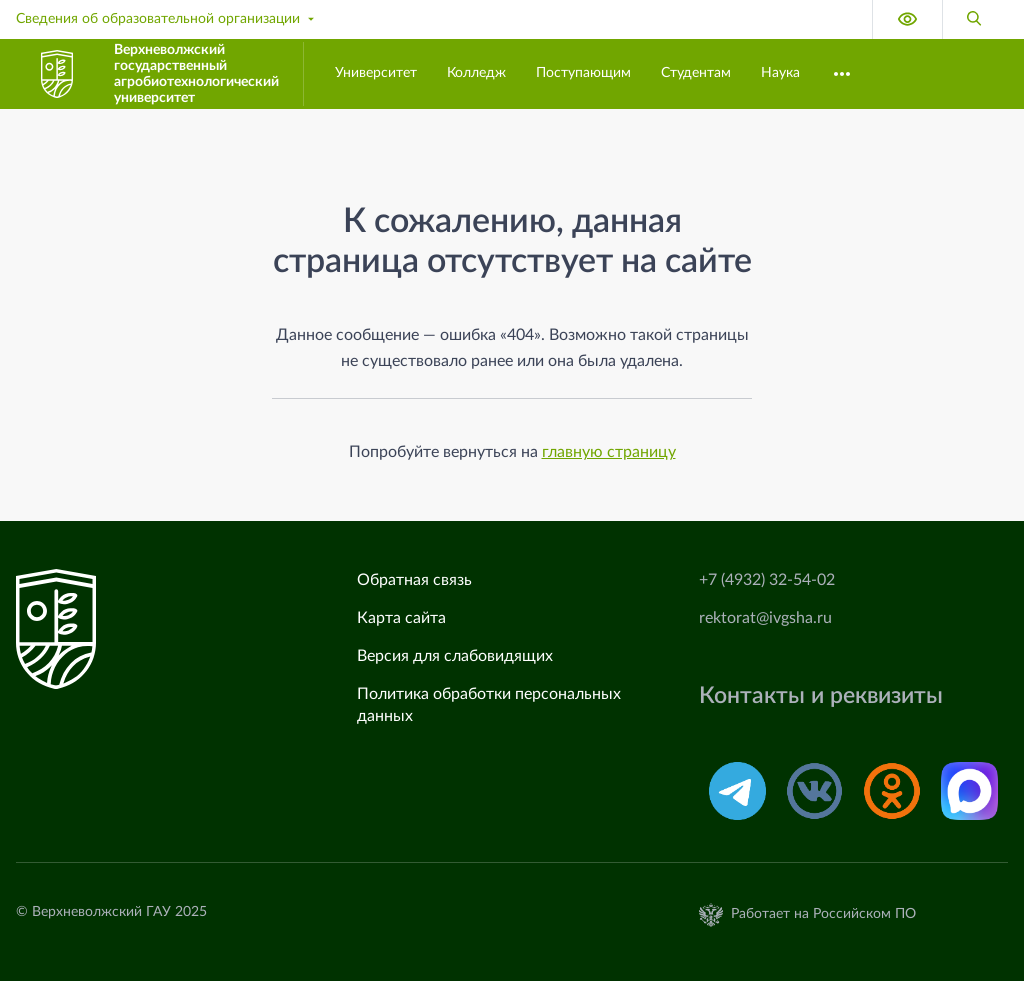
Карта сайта (401, 618)
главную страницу (609, 452)
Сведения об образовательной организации (167, 19)
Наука (780, 73)
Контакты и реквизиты (821, 696)
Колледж (476, 73)
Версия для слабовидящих (455, 656)
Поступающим (583, 73)
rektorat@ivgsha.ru (765, 618)
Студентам (696, 73)
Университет (376, 73)
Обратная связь (414, 580)
